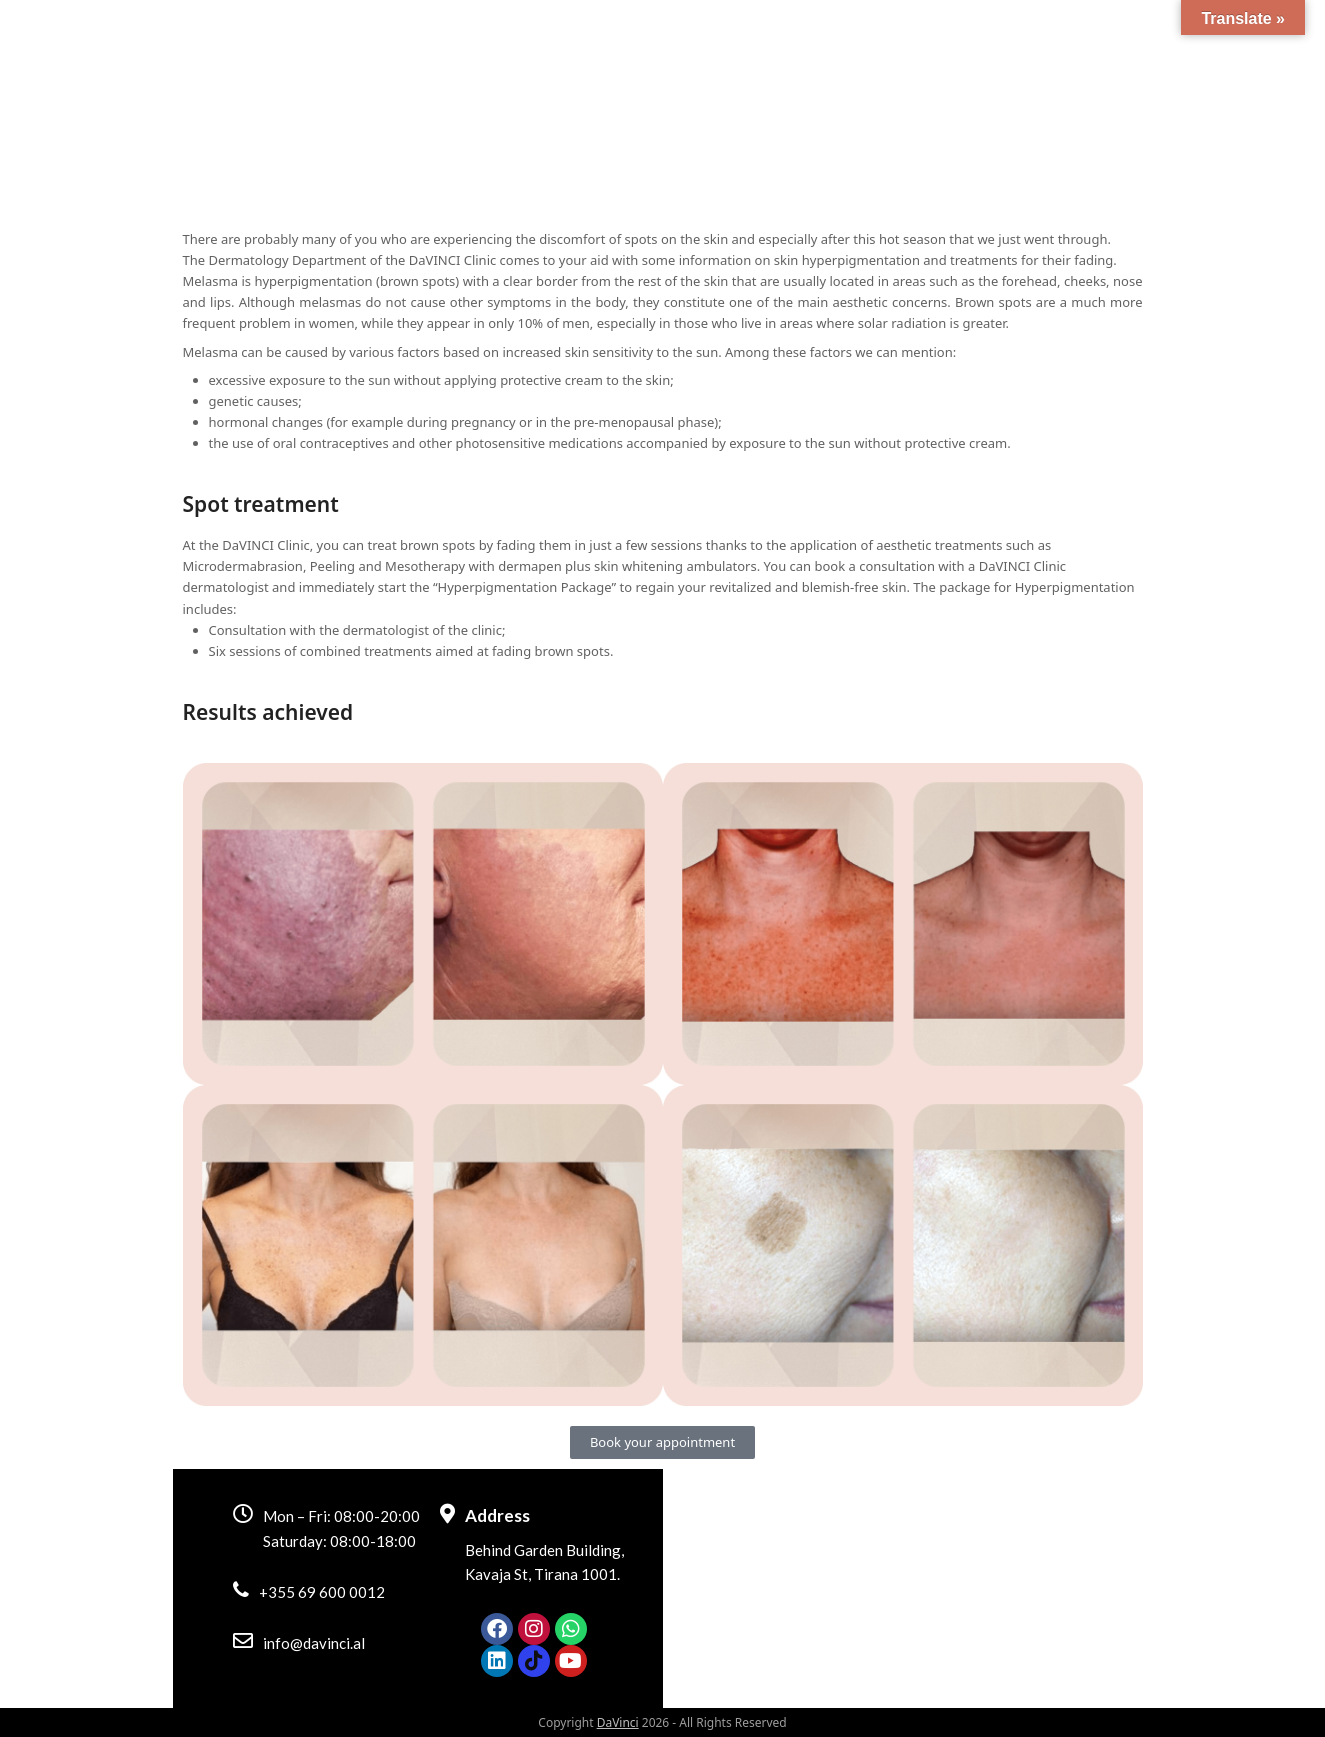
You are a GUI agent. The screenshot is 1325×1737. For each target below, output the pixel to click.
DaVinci (618, 1722)
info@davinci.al (314, 1643)
